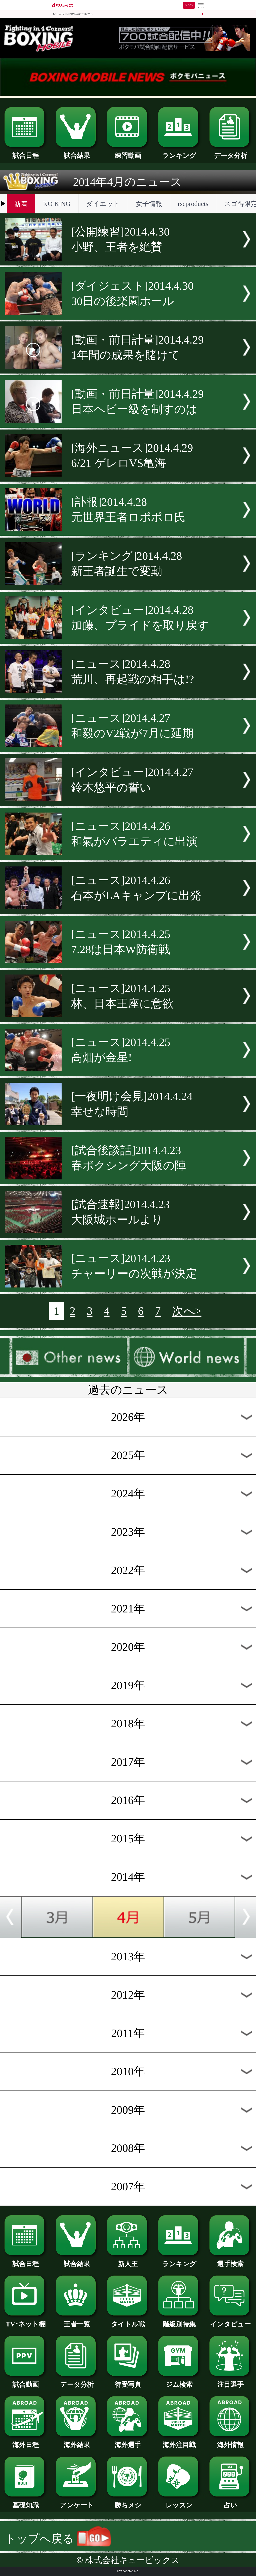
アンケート (77, 2502)
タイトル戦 (128, 2321)
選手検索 (230, 2261)
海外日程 (25, 2441)
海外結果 (77, 2441)
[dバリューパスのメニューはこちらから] (200, 5)
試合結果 (77, 152)
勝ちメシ (128, 2502)
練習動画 (128, 152)
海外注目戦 (179, 2441)
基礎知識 (25, 2502)
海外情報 (230, 2441)
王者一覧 (77, 2321)
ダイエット (103, 203)
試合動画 (25, 2381)
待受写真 (128, 2381)
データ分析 (230, 152)
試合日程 (25, 152)
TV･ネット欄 (25, 2321)
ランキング (179, 152)
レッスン (179, 2502)
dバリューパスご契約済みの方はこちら (73, 14)
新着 (20, 203)
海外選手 (128, 2441)
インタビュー (230, 2321)
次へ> (186, 1311)
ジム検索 (179, 2381)
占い (230, 2502)
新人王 (128, 2261)
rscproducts (193, 203)
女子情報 (149, 203)
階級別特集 (179, 2321)
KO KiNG (56, 203)
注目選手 (230, 2381)
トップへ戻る (58, 2538)
